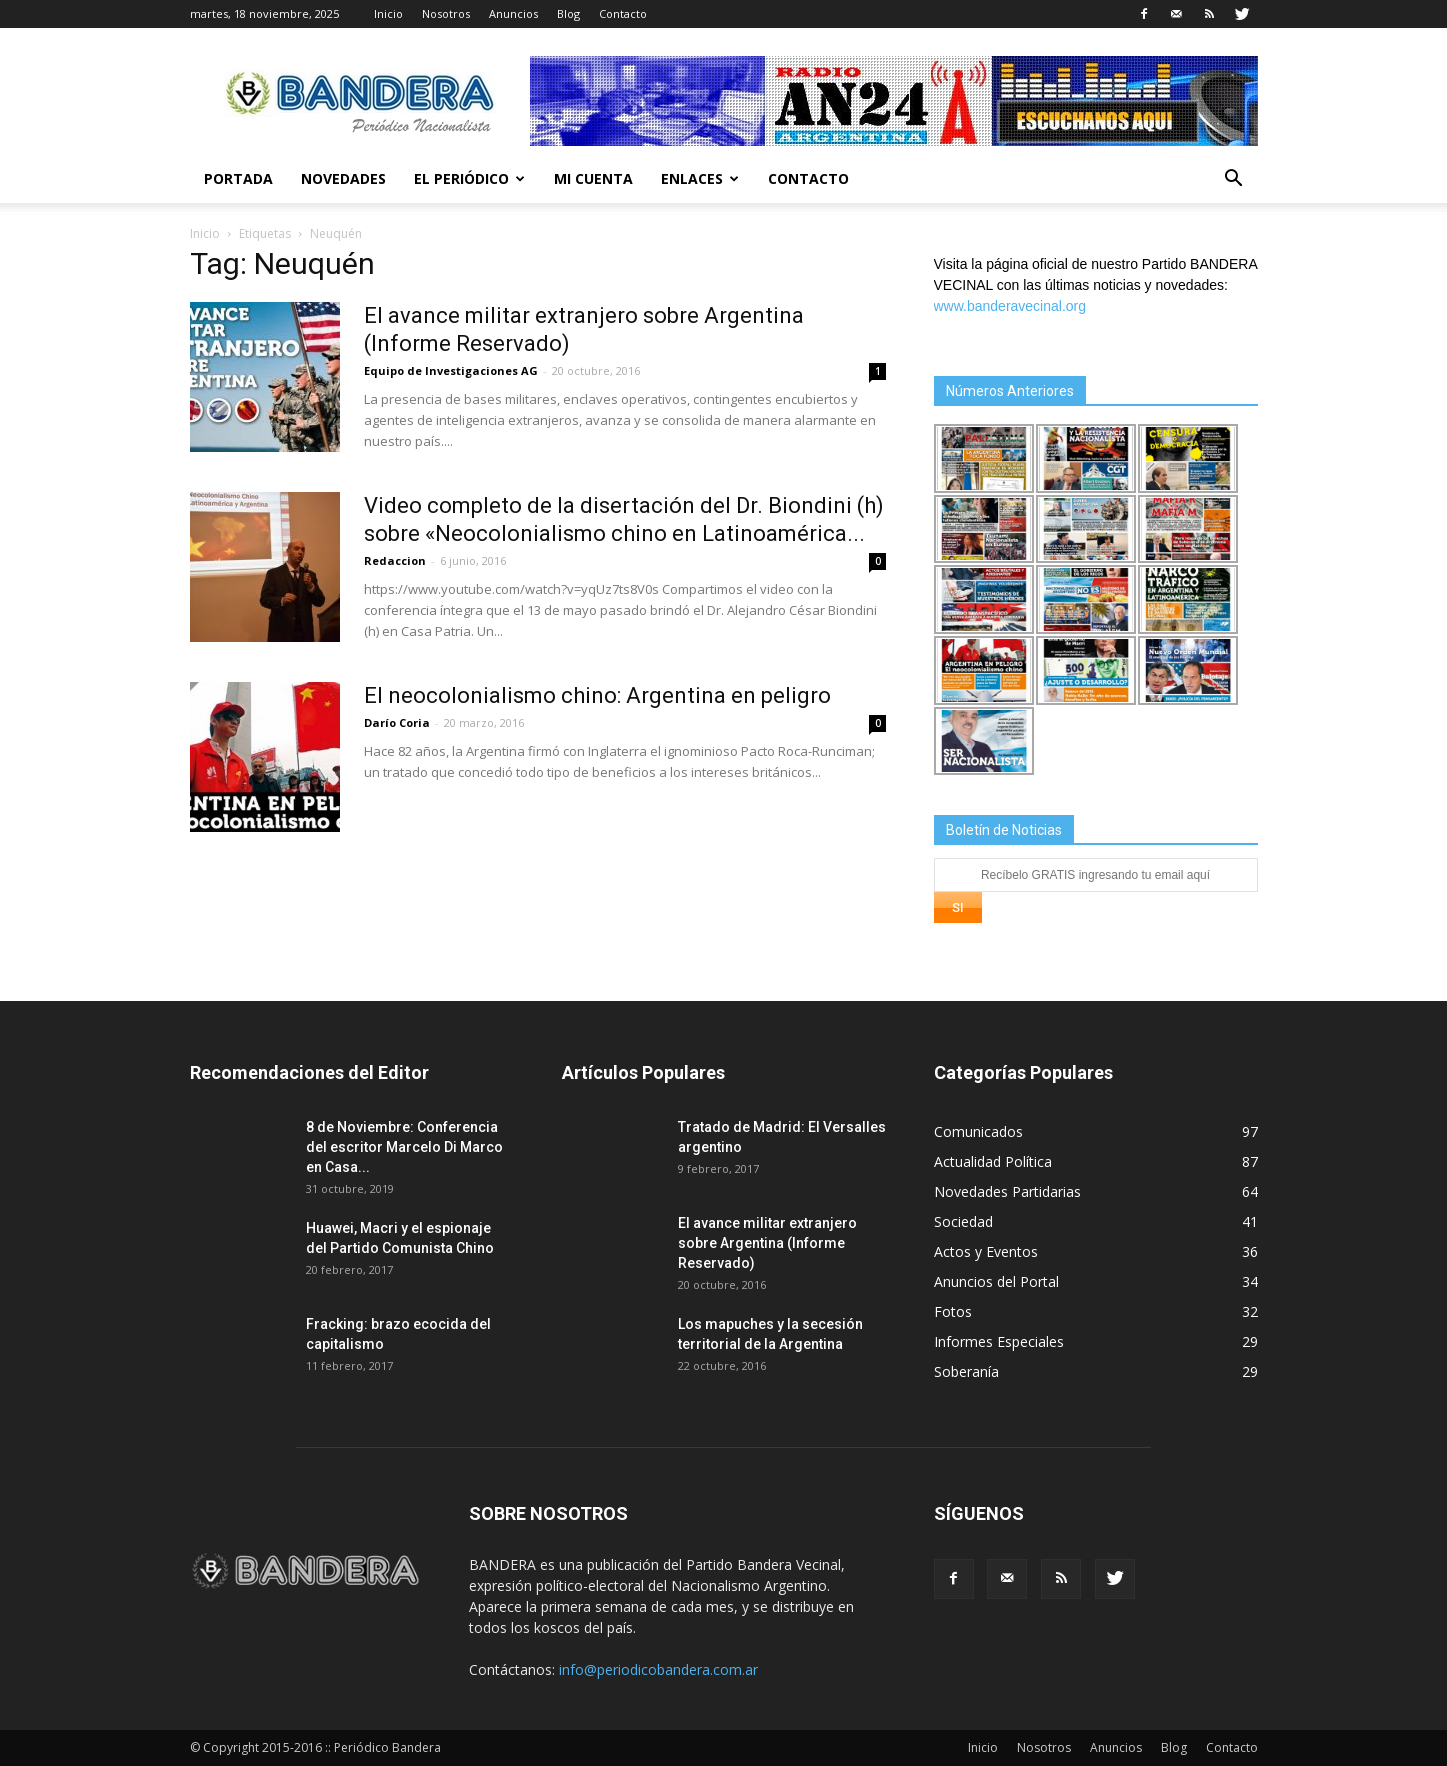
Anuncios (513, 13)
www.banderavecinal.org (1010, 306)
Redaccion (395, 560)
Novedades (343, 178)
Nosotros (446, 13)
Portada (238, 178)
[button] (1234, 180)
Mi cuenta (593, 178)
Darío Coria (397, 722)
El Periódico (469, 178)
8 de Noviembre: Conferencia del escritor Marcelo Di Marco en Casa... (404, 1147)
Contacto (623, 13)
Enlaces (700, 178)
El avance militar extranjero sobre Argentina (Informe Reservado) (767, 1243)
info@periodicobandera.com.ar (658, 1669)
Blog (568, 13)
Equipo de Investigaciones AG (451, 370)
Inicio (388, 13)
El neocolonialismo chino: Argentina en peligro (597, 695)
